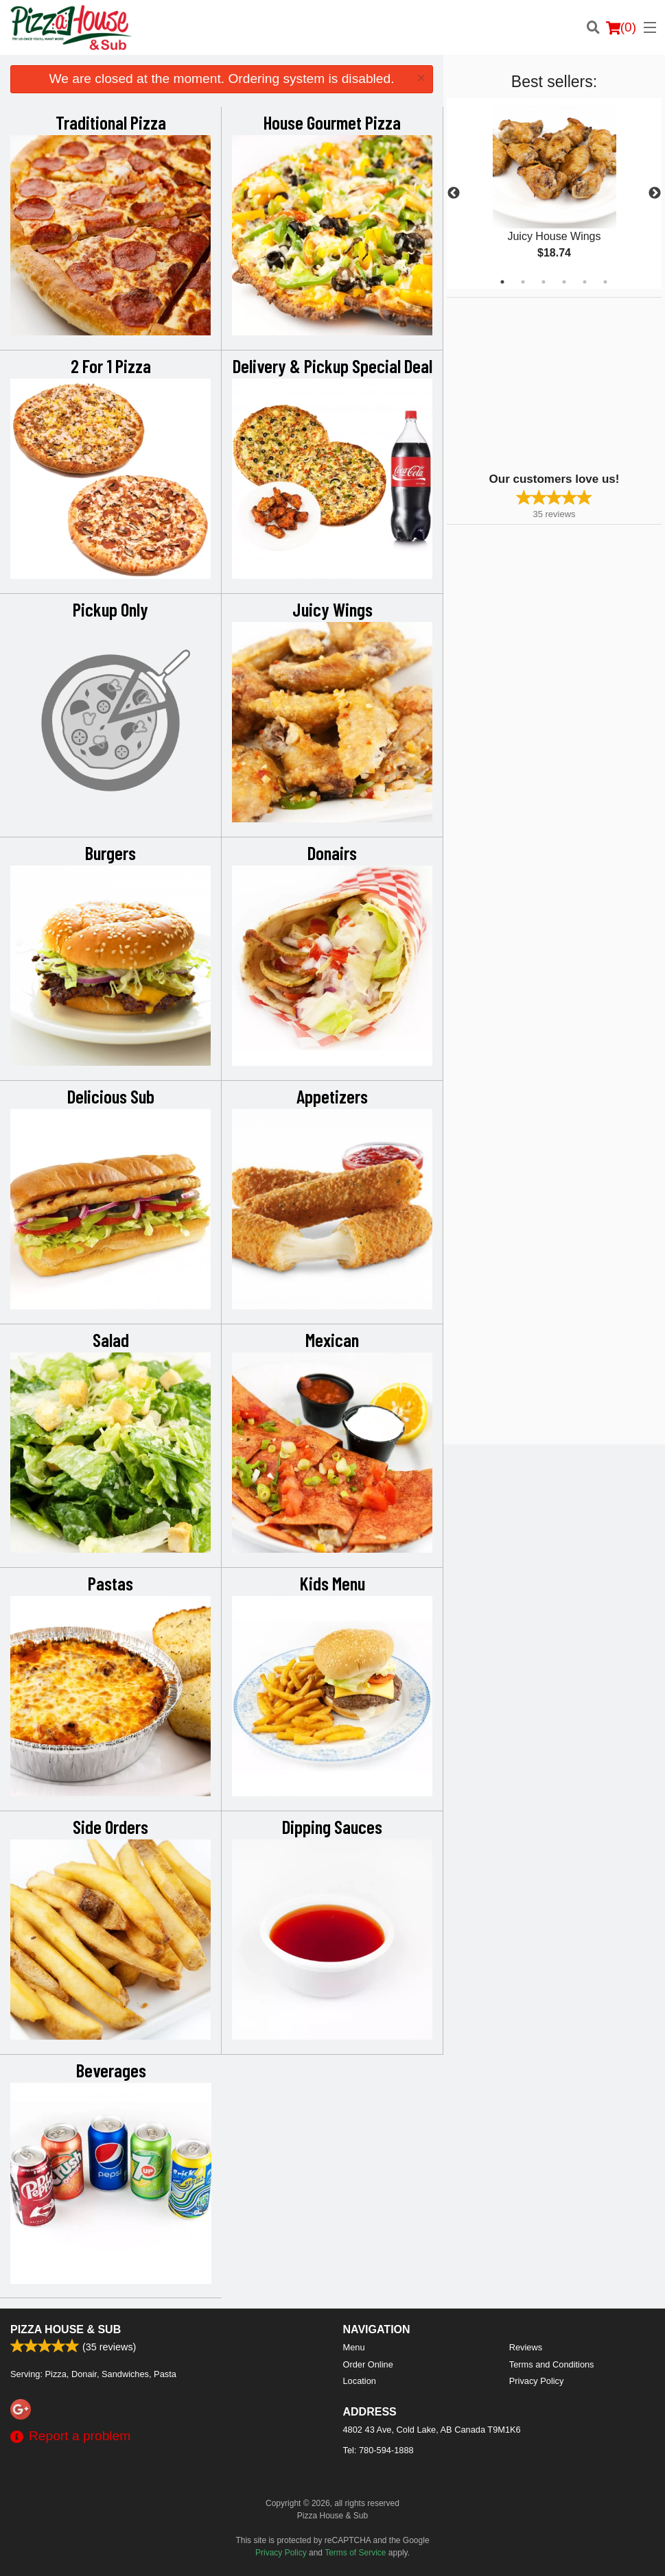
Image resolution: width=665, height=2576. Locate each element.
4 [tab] (564, 282)
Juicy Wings (332, 609)
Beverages (111, 2070)
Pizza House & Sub (65, 2329)
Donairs (332, 852)
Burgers (110, 852)
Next (655, 193)
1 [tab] (502, 282)
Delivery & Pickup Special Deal (332, 366)
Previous (453, 193)
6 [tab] (605, 282)
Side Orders (110, 1826)
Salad (111, 1339)
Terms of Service (355, 2552)
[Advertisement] (532, 383)
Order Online (368, 2364)
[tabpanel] (554, 193)
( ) (621, 27)
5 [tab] (585, 282)
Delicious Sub (110, 1096)
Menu (354, 2347)
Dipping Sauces (332, 1826)
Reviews (525, 2347)
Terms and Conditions (551, 2364)
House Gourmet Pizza (332, 122)
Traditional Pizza (111, 122)
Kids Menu (332, 1583)
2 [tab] (523, 282)
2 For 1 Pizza (111, 366)
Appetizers (332, 1096)
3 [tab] (543, 282)
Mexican (332, 1339)
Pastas (110, 1583)
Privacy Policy (536, 2381)
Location (359, 2381)
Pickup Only (110, 609)
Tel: (378, 2450)
